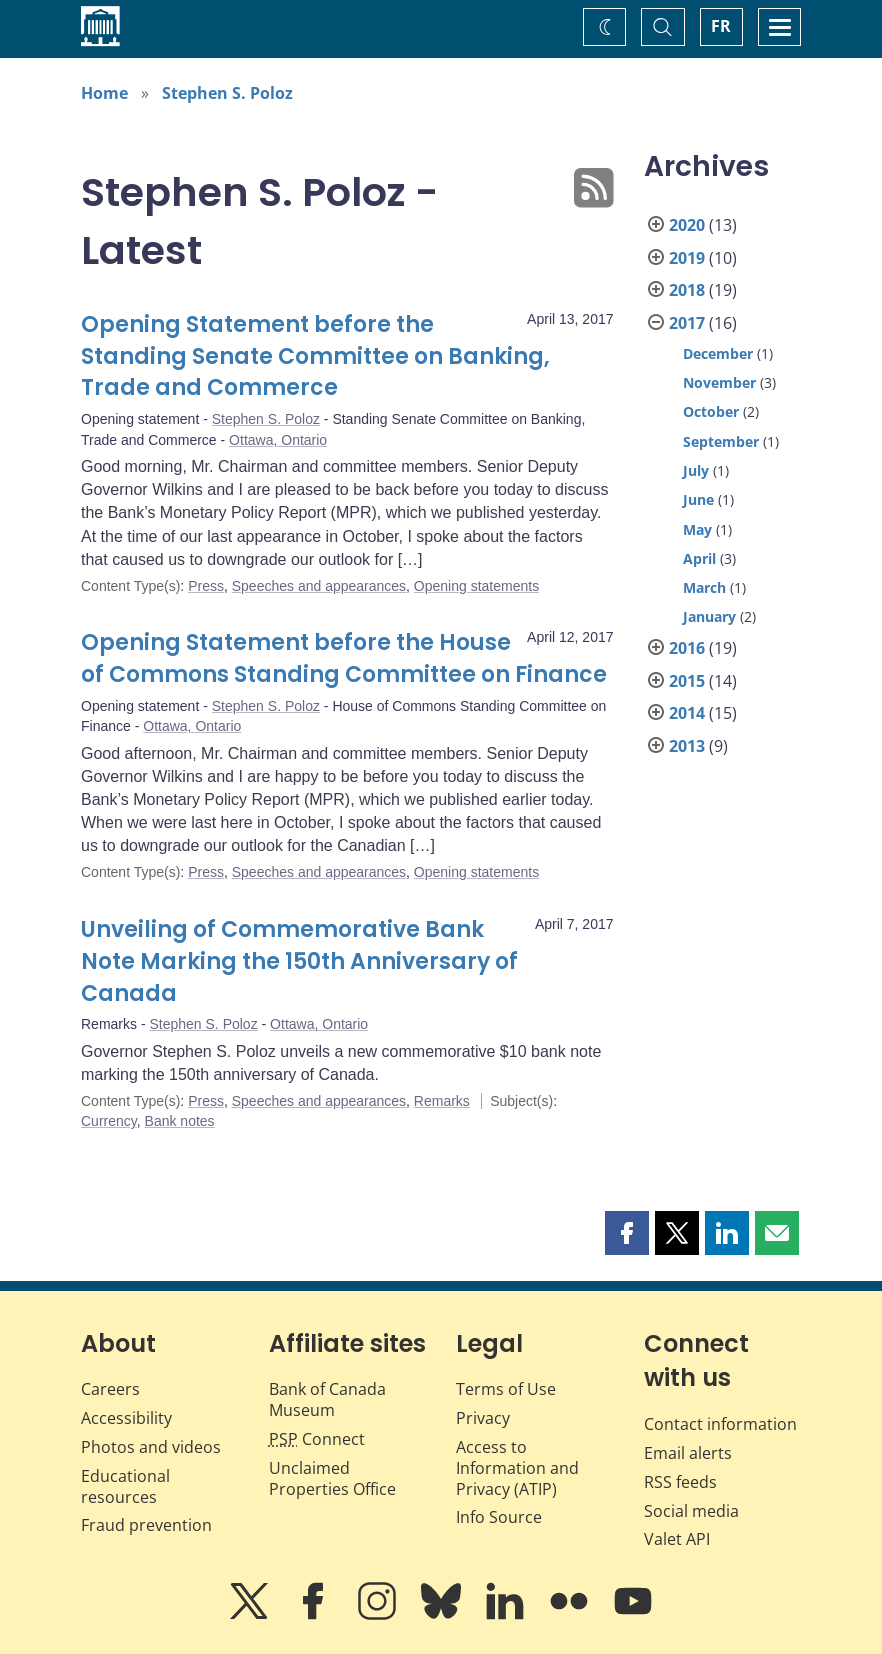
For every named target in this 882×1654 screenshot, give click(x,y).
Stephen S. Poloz (227, 93)
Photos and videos (151, 1447)
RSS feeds (680, 1482)
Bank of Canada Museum (327, 1399)
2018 (687, 290)
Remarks (442, 1101)
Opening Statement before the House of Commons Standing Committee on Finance (344, 658)
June (698, 499)
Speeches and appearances (319, 586)
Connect (317, 1439)
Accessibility (126, 1418)
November (719, 382)
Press (206, 586)
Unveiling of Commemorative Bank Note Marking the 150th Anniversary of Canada (299, 961)
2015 (687, 681)
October (711, 411)
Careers (110, 1389)
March (704, 587)
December (718, 353)
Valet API (677, 1539)
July (696, 470)
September (721, 441)
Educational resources (125, 1486)
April (699, 558)
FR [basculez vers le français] (721, 26)
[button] (627, 1233)
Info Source (499, 1517)
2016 (687, 648)
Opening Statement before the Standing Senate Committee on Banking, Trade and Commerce (315, 356)
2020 (687, 225)
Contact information (720, 1424)
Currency (109, 1121)
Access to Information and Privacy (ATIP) (517, 1468)
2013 (687, 746)
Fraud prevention (146, 1525)
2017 (687, 323)
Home (104, 93)
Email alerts (688, 1453)
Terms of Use (506, 1389)
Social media (691, 1511)
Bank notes (180, 1121)
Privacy (483, 1418)
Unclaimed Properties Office (332, 1478)
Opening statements (476, 586)
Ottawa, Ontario (278, 440)
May (697, 529)
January (709, 616)
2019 (687, 258)
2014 (687, 713)
